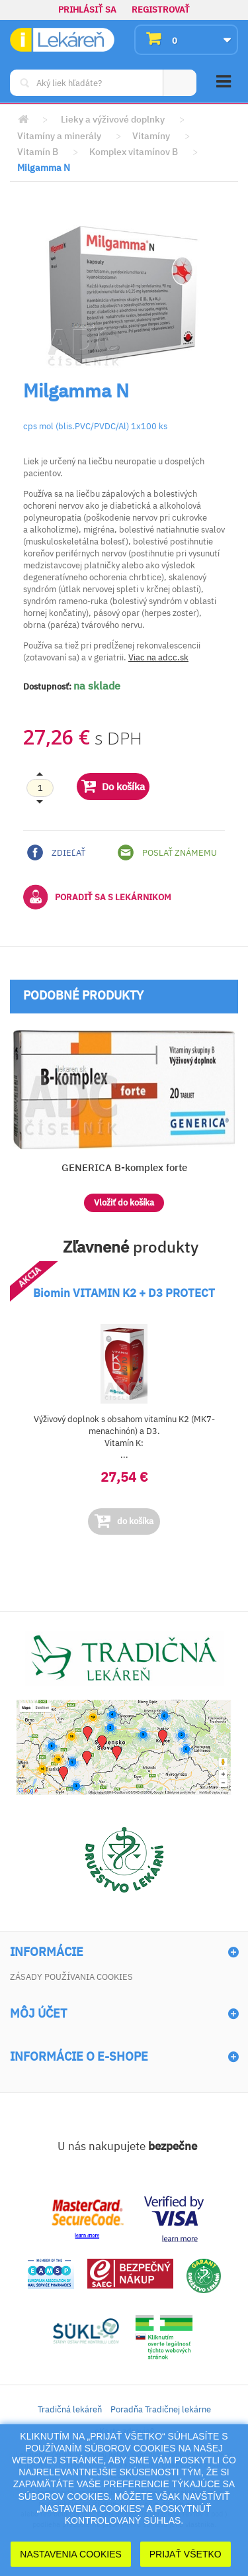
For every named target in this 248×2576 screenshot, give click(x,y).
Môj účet (38, 2013)
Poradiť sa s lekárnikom (97, 896)
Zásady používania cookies (71, 1977)
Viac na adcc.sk (158, 657)
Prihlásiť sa (87, 9)
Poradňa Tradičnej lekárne (160, 2409)
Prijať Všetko (185, 2554)
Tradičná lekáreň (70, 2409)
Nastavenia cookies (71, 2554)
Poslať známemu (167, 852)
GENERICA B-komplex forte (124, 1167)
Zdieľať (56, 852)
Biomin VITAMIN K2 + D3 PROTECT (124, 1293)
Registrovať (161, 9)
